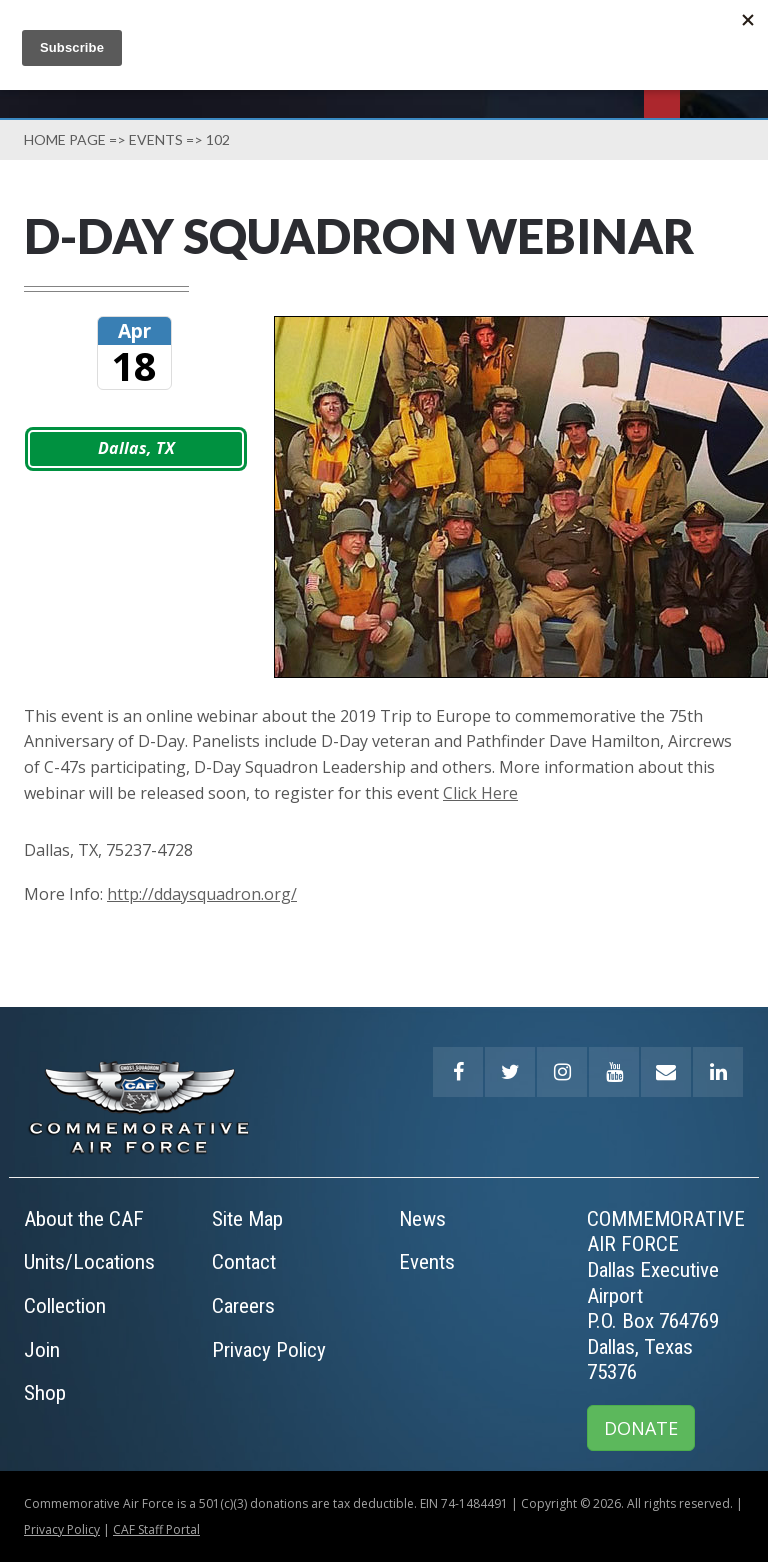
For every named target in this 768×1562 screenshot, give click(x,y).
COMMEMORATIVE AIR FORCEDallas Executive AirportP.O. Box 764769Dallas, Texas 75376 (666, 1296)
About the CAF (84, 1219)
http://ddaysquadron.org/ (202, 894)
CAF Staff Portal (156, 1529)
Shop (45, 1393)
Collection (65, 1306)
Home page (65, 139)
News (422, 1219)
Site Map (247, 1219)
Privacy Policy (269, 1350)
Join (42, 1350)
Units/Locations (89, 1262)
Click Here (480, 793)
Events (156, 139)
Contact (244, 1262)
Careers (243, 1306)
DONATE (641, 1428)
